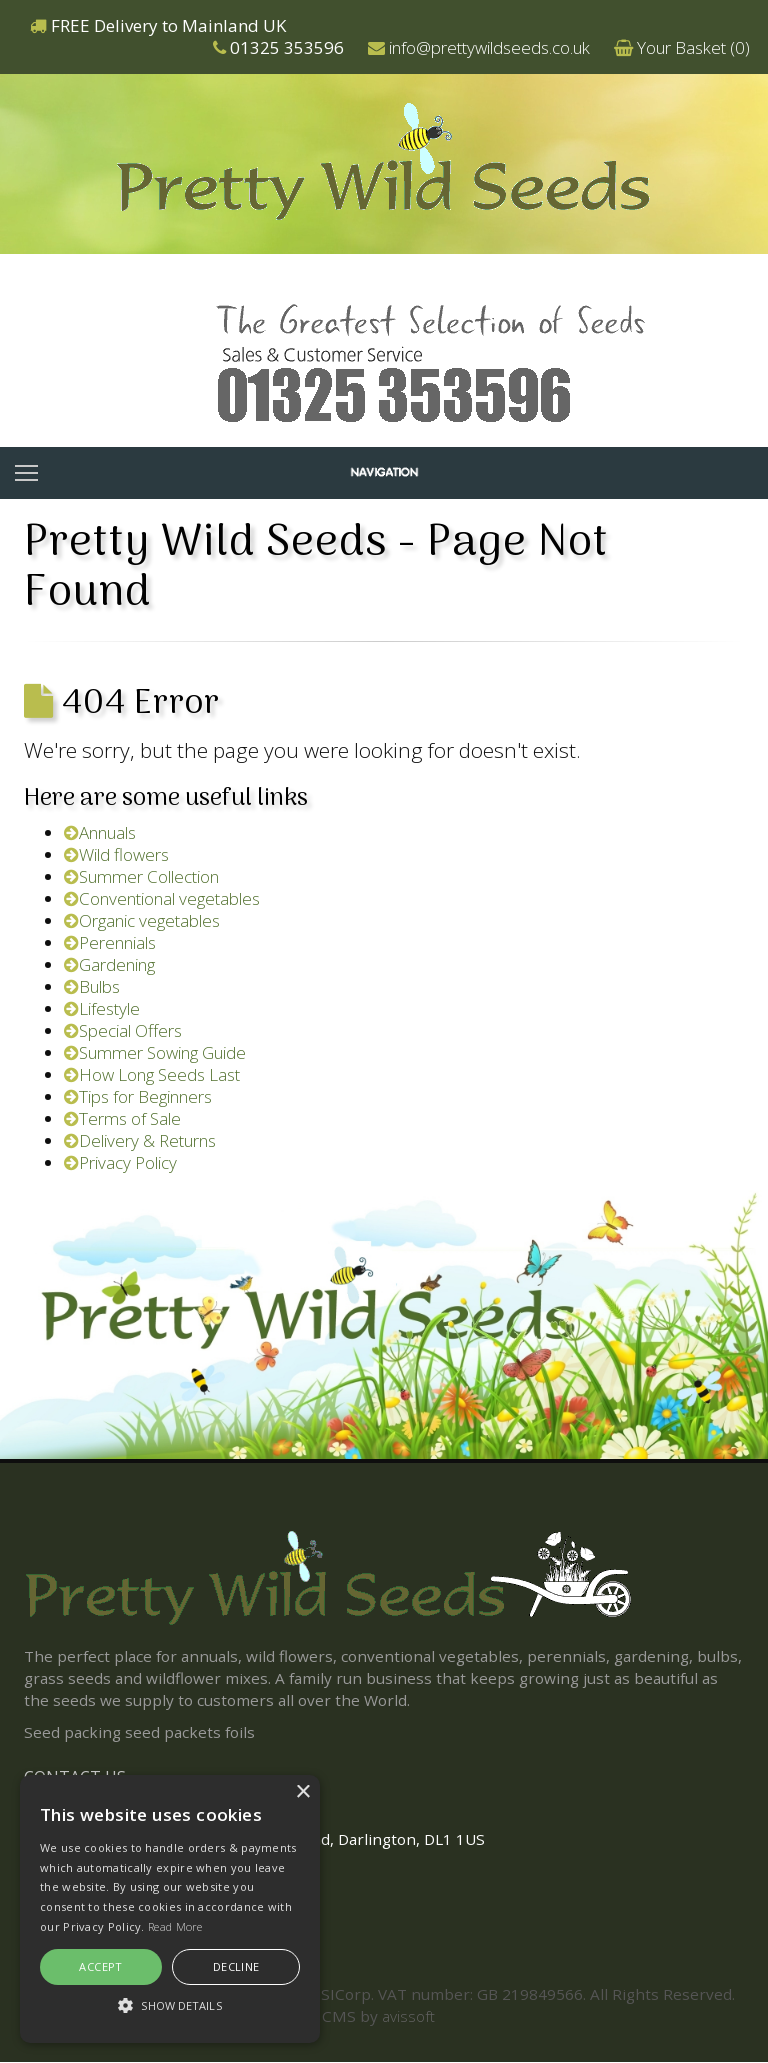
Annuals (100, 832)
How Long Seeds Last (152, 1074)
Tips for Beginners (138, 1096)
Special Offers (123, 1030)
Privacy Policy (120, 1162)
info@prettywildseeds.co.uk (489, 47)
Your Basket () (693, 47)
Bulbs (92, 986)
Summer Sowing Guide (155, 1052)
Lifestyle (102, 1008)
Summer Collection (141, 876)
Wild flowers (116, 854)
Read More (175, 1926)
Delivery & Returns (140, 1140)
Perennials (110, 942)
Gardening (109, 964)
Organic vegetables (142, 920)
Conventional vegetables (162, 898)
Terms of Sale (122, 1118)
